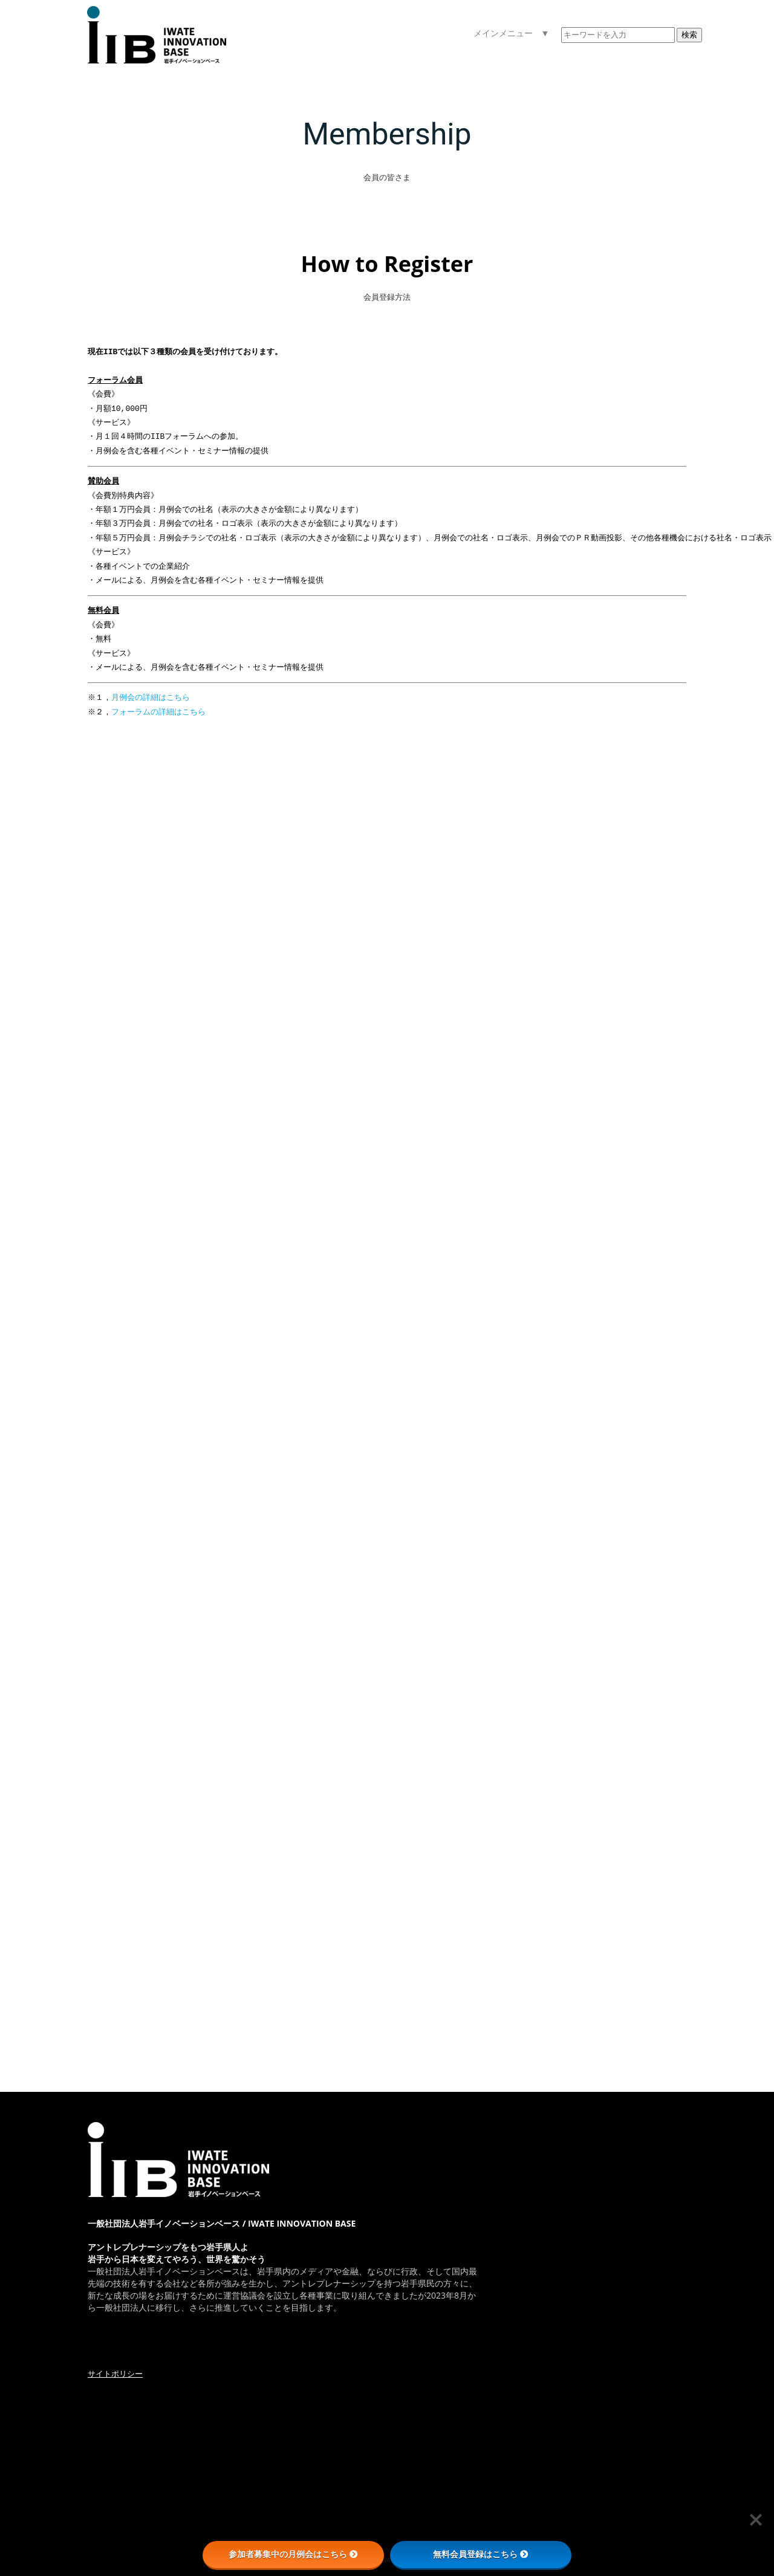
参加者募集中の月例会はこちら (293, 2554)
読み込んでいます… (281, 1366)
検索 (689, 34)
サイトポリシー (115, 2373)
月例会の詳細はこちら (152, 697)
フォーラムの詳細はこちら (160, 712)
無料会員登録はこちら (480, 2554)
